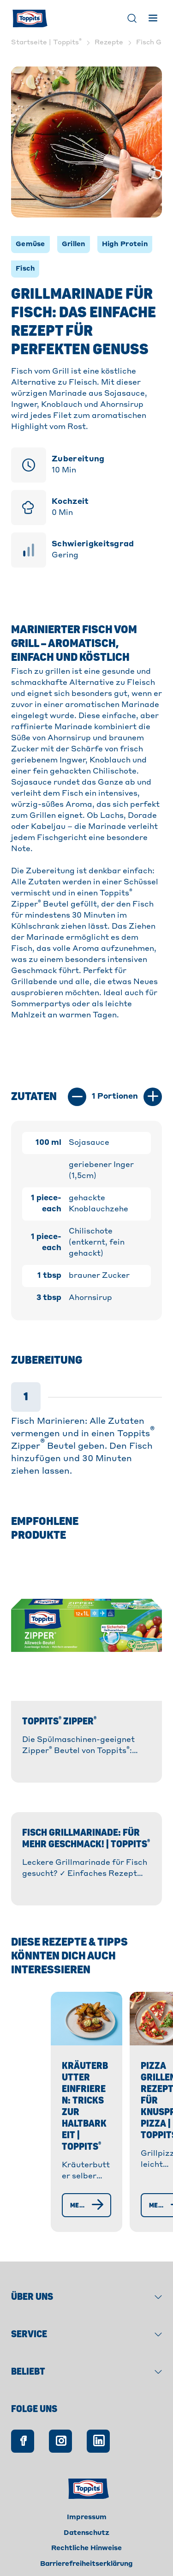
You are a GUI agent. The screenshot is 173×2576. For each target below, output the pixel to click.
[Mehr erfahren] (73, 2192)
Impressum (87, 2504)
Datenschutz (86, 2519)
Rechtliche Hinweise (86, 2535)
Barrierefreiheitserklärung (86, 2550)
